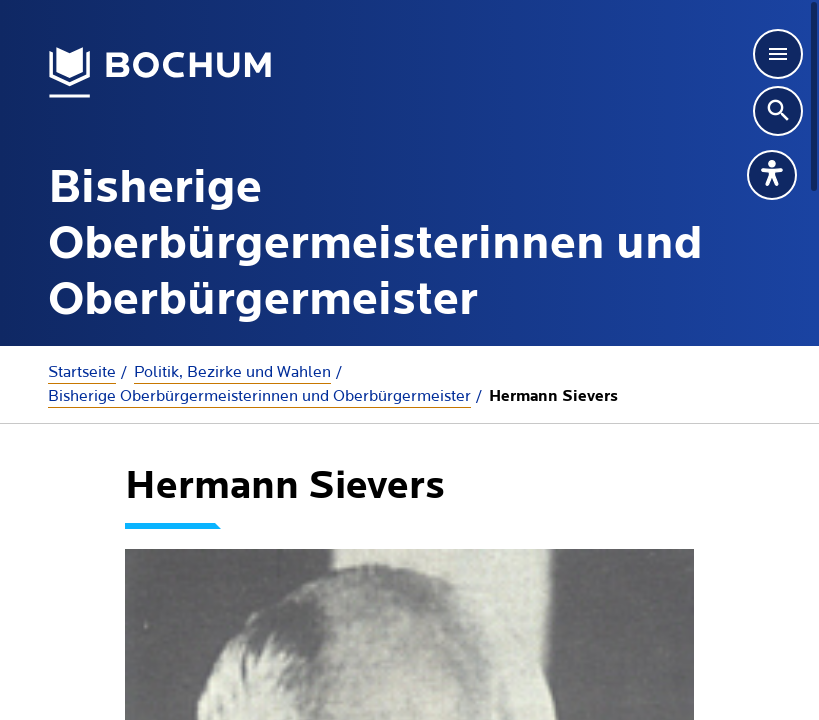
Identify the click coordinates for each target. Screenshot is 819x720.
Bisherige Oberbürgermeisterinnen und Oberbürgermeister (259, 396)
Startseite (82, 372)
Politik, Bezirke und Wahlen (232, 372)
